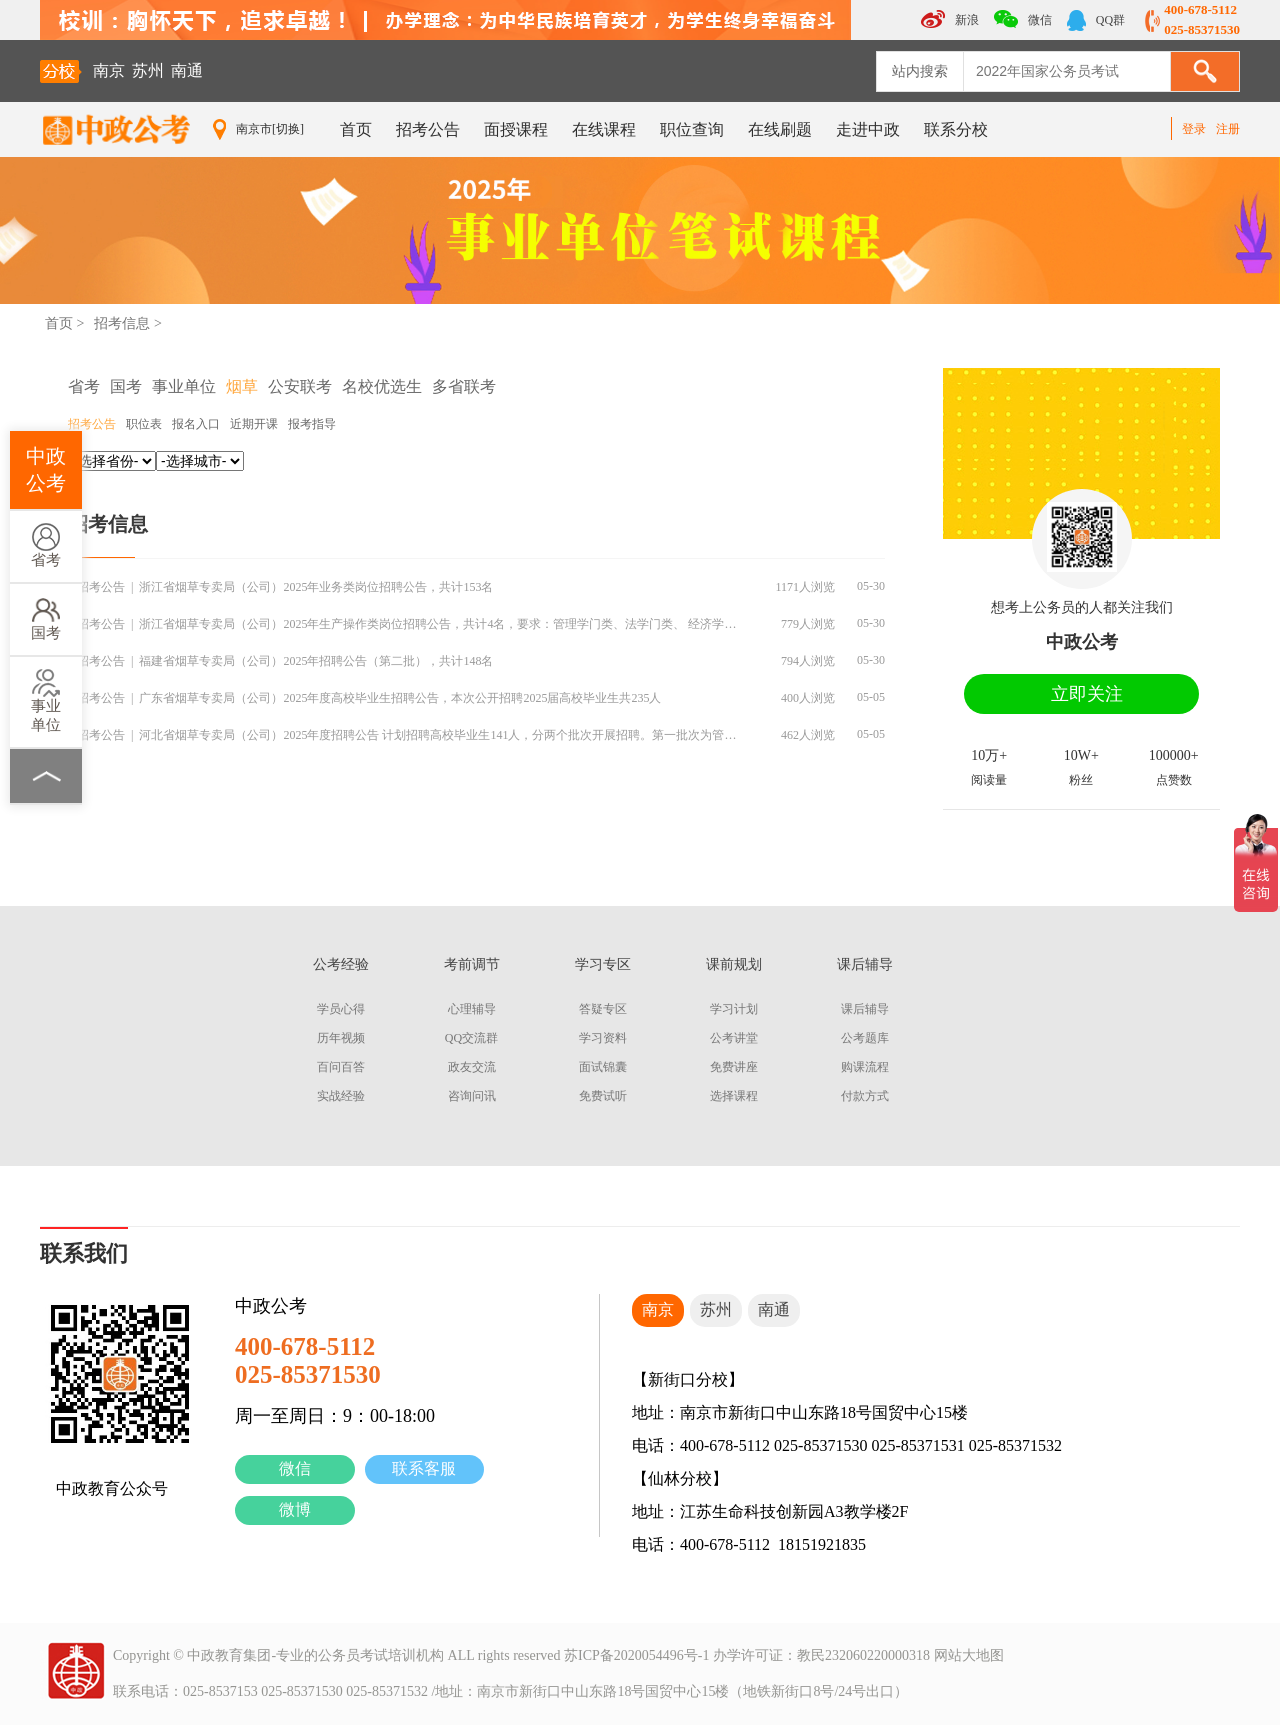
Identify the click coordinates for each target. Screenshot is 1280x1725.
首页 (356, 129)
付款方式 (865, 1096)
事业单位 (46, 701)
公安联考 (300, 386)
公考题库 (865, 1038)
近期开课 (254, 424)
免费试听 (603, 1096)
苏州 (148, 70)
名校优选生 (382, 386)
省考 (46, 545)
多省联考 (464, 386)
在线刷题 (780, 129)
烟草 (242, 386)
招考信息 (122, 323)
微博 (295, 1509)
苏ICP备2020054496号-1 (636, 1655)
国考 (46, 618)
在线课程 (604, 129)
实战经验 (341, 1096)
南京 (109, 70)
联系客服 (424, 1468)
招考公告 (428, 129)
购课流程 (865, 1067)
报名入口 (196, 424)
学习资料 (603, 1038)
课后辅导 (865, 1009)
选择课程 (734, 1096)
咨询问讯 (472, 1096)
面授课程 (516, 129)
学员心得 (341, 1009)
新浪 (950, 19)
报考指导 (312, 424)
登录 (1194, 129)
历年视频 (341, 1038)
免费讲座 (734, 1067)
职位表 (144, 424)
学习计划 (734, 1009)
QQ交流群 (471, 1038)
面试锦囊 (603, 1067)
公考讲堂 (734, 1038)
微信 (295, 1468)
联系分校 (956, 129)
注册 (1228, 129)
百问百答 (341, 1067)
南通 (187, 70)
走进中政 (868, 129)
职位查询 (692, 129)
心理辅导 (472, 1009)
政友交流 (472, 1067)
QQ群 (1096, 20)
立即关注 (1087, 694)
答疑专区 (603, 1009)
